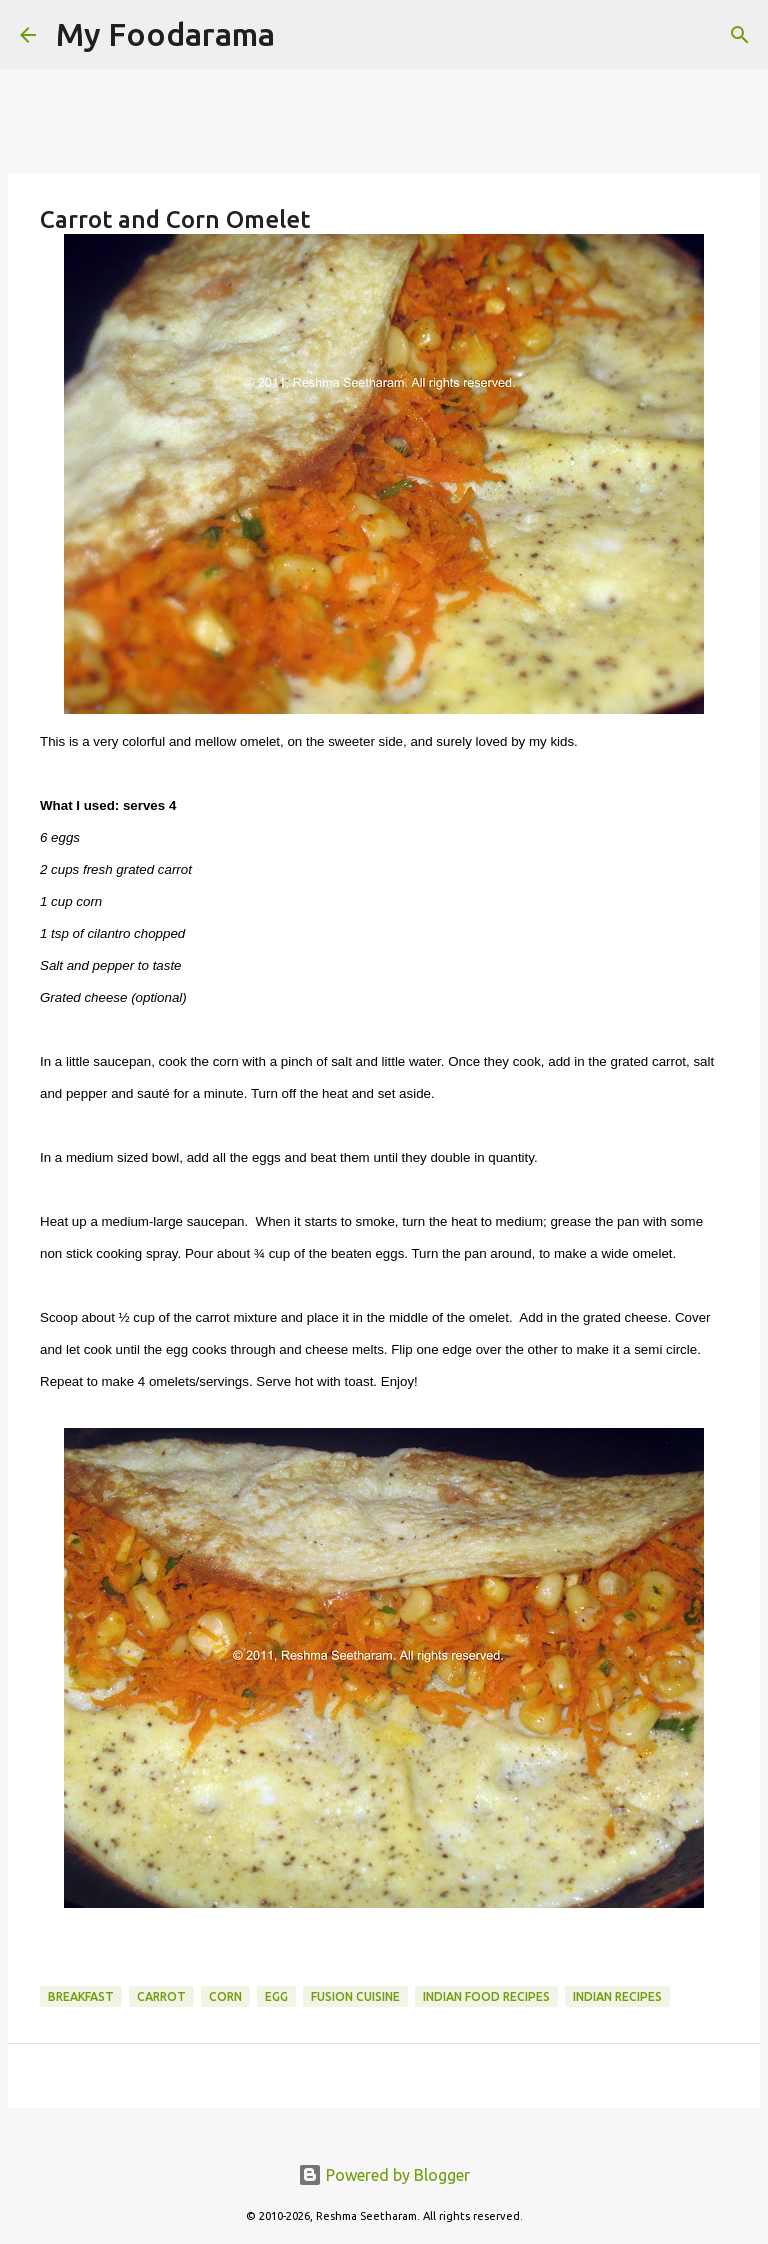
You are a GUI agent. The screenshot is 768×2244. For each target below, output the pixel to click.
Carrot (161, 1996)
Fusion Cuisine (355, 1996)
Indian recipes (617, 1996)
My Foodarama (165, 34)
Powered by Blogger (384, 2175)
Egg (276, 1996)
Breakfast (81, 1996)
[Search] (303, 35)
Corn (225, 1996)
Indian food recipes (486, 1996)
